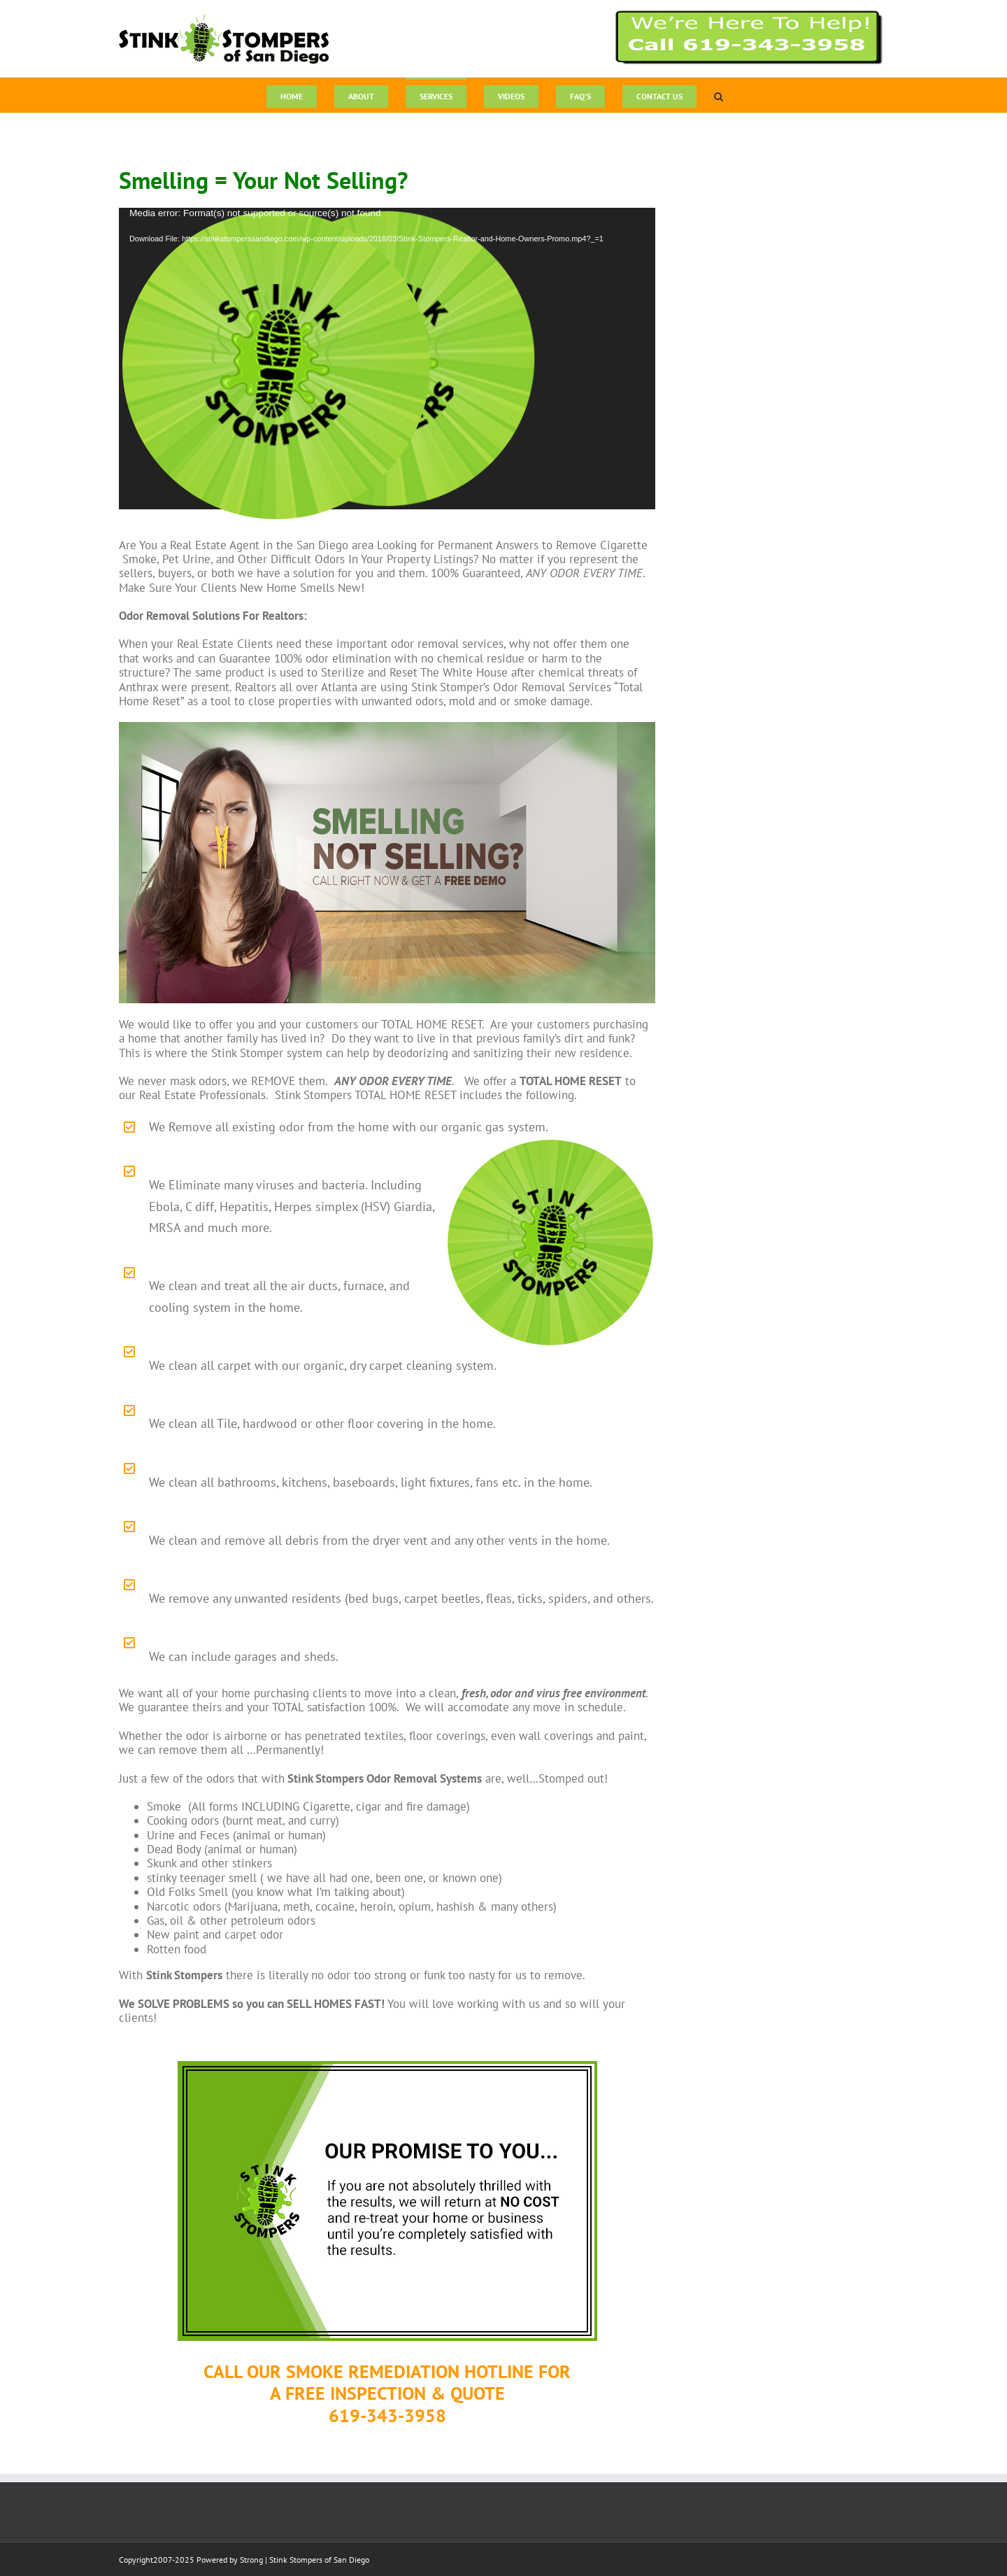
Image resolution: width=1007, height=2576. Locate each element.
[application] (387, 359)
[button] (718, 95)
